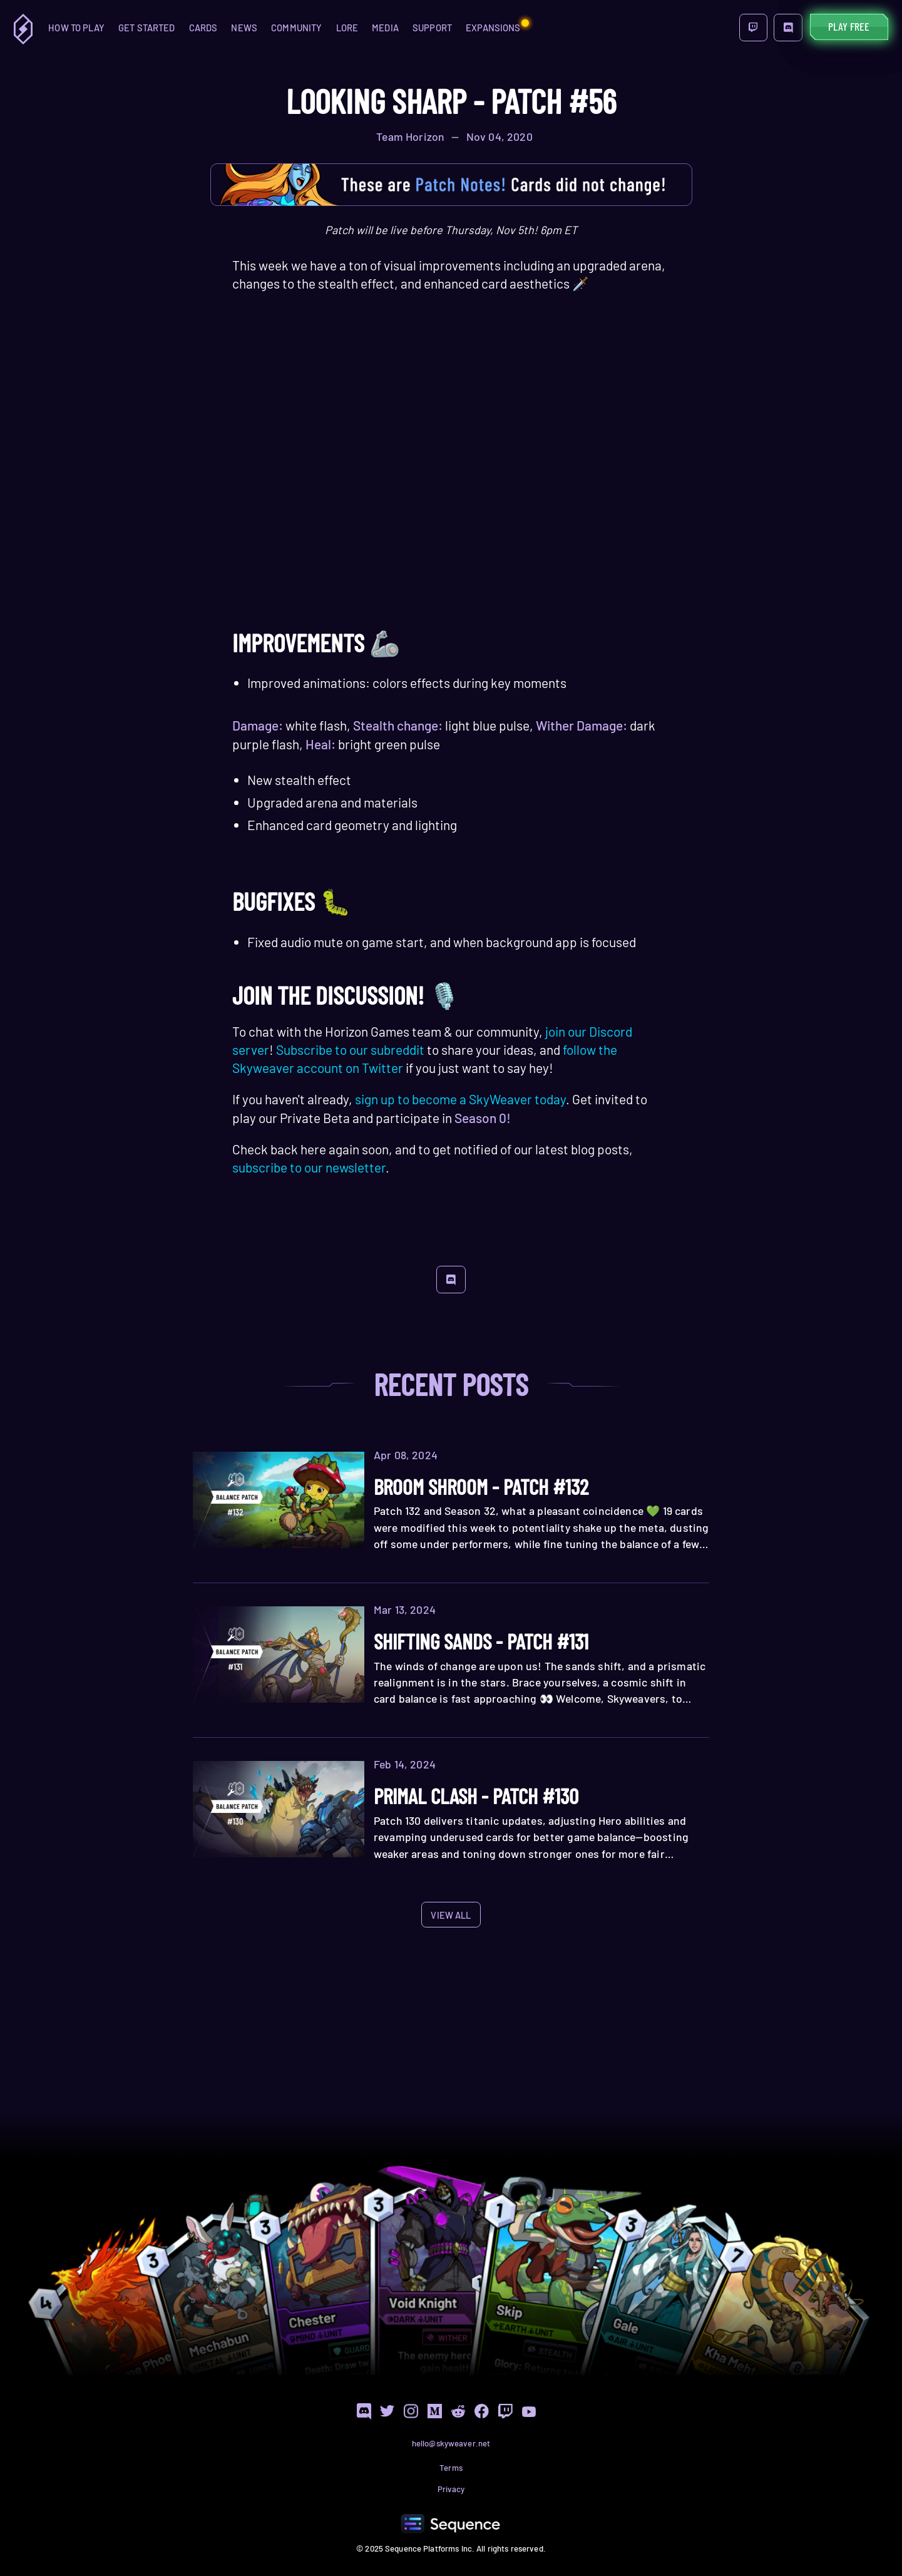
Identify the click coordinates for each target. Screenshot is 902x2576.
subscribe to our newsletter (309, 1167)
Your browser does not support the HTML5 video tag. (451, 495)
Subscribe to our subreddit (350, 1049)
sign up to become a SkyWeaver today (460, 1099)
